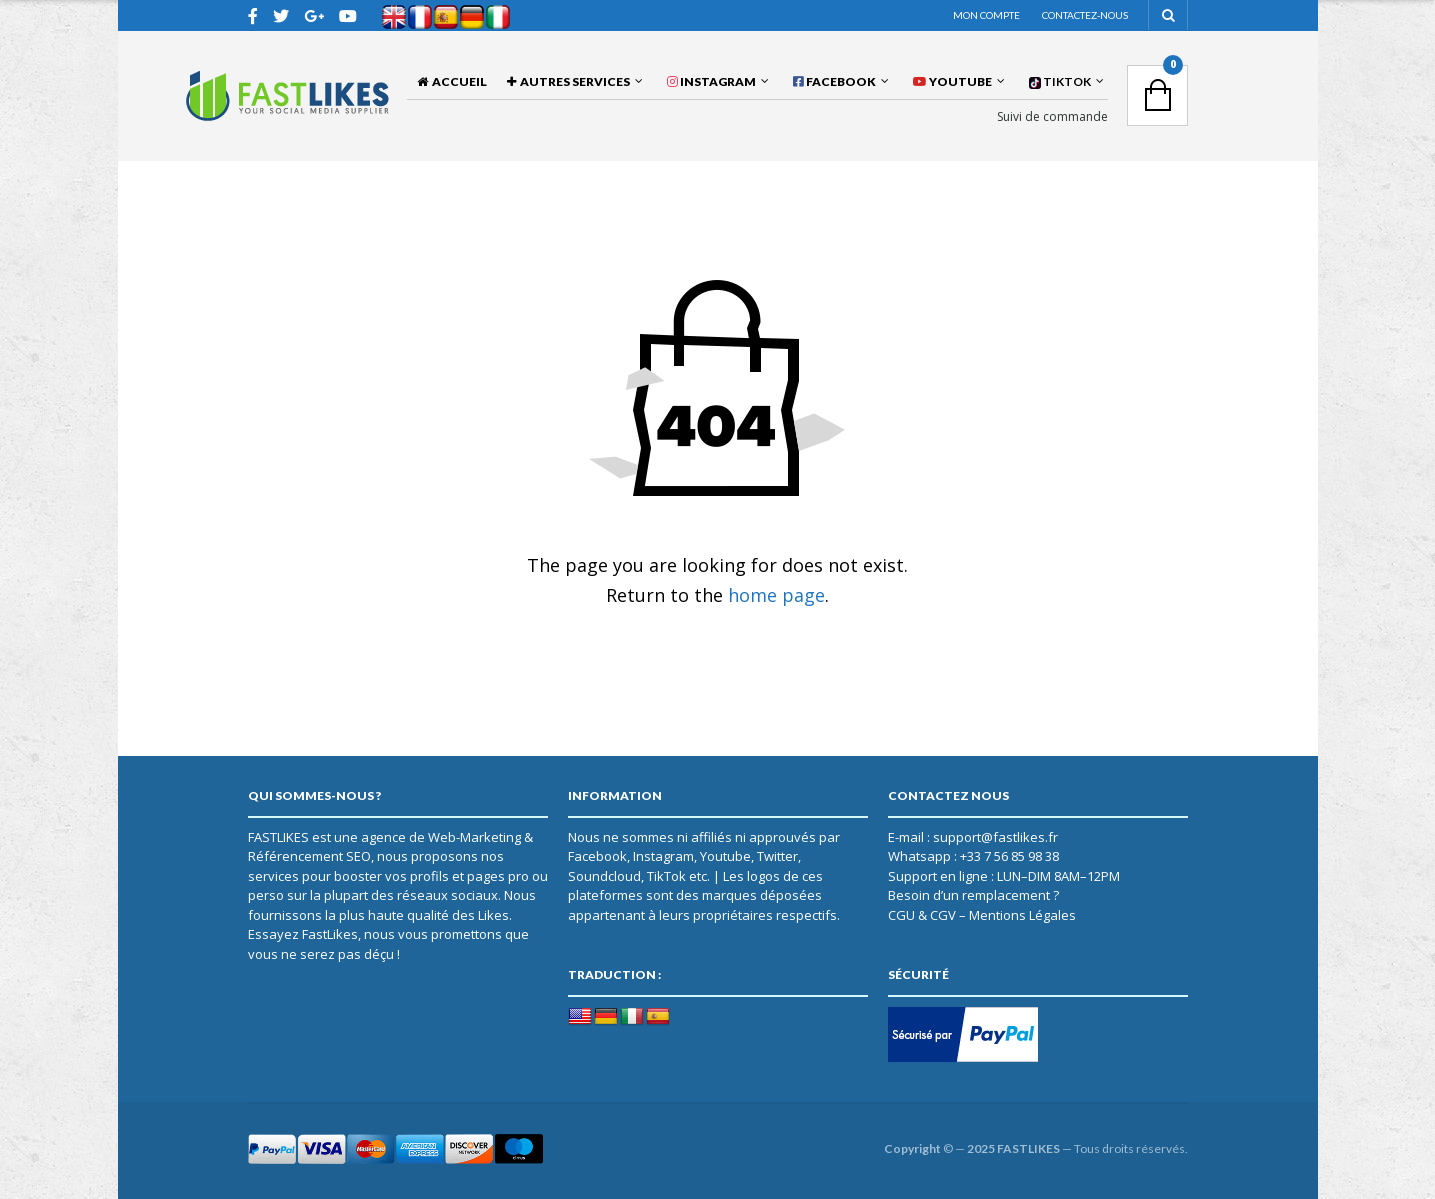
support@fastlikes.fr (995, 837)
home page (776, 595)
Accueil (452, 81)
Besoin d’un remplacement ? (973, 895)
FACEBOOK (834, 81)
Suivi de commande (1052, 117)
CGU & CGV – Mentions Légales (982, 915)
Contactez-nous (1085, 15)
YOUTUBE (952, 81)
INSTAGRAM (711, 81)
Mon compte (986, 15)
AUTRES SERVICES (568, 81)
